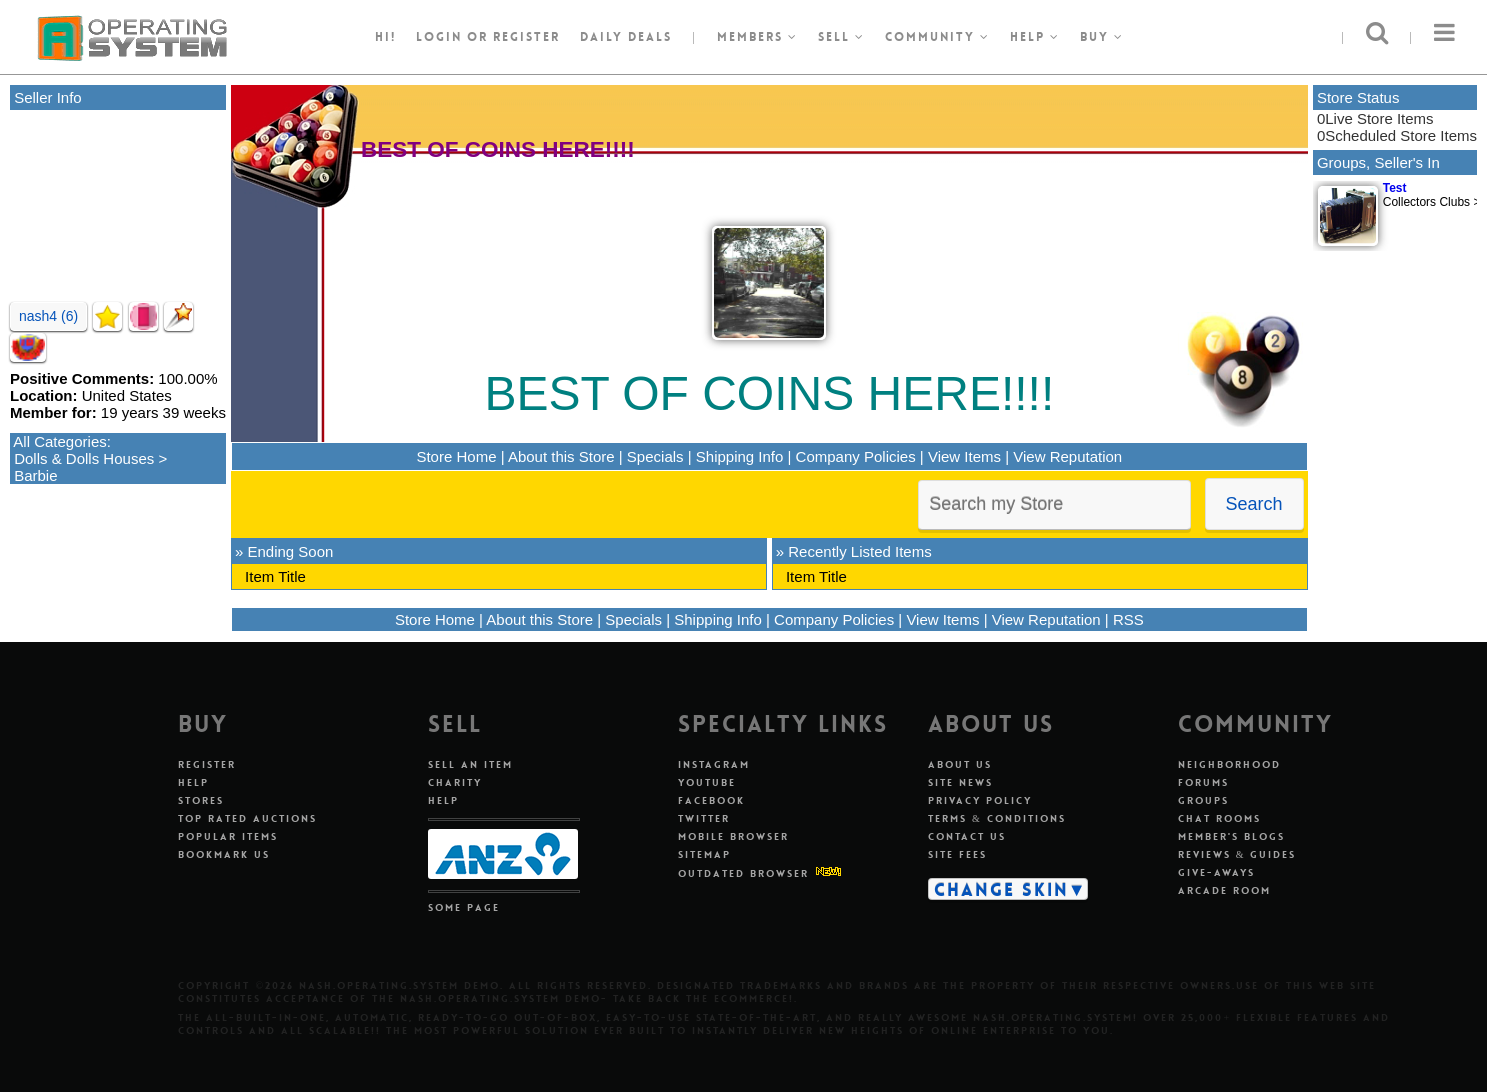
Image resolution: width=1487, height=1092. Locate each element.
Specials (655, 456)
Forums (1203, 782)
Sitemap (704, 854)
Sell (841, 37)
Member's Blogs (1231, 836)
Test (1395, 188)
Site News (960, 782)
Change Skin (1001, 889)
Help (1035, 37)
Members (757, 37)
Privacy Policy (980, 800)
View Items (964, 456)
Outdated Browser (743, 873)
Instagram (714, 764)
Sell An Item (470, 764)
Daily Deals (626, 37)
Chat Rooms (1219, 818)
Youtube (707, 782)
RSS (1128, 619)
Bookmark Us (224, 854)
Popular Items (228, 836)
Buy (1102, 37)
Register (207, 764)
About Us (960, 764)
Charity (455, 782)
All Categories (59, 441)
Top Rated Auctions (247, 818)
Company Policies (856, 456)
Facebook (711, 800)
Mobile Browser (733, 836)
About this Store (561, 456)
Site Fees (957, 854)
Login (439, 37)
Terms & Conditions (997, 818)
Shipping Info (740, 456)
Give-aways (1216, 872)
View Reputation (1067, 456)
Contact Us (967, 836)
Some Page (464, 907)
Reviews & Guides (1237, 854)
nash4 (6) (48, 316)
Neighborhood (1229, 764)
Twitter (704, 818)
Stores (201, 800)
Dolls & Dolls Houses (84, 458)
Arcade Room (1224, 890)
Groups (1203, 800)
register (526, 37)
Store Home (456, 456)
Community (937, 37)
